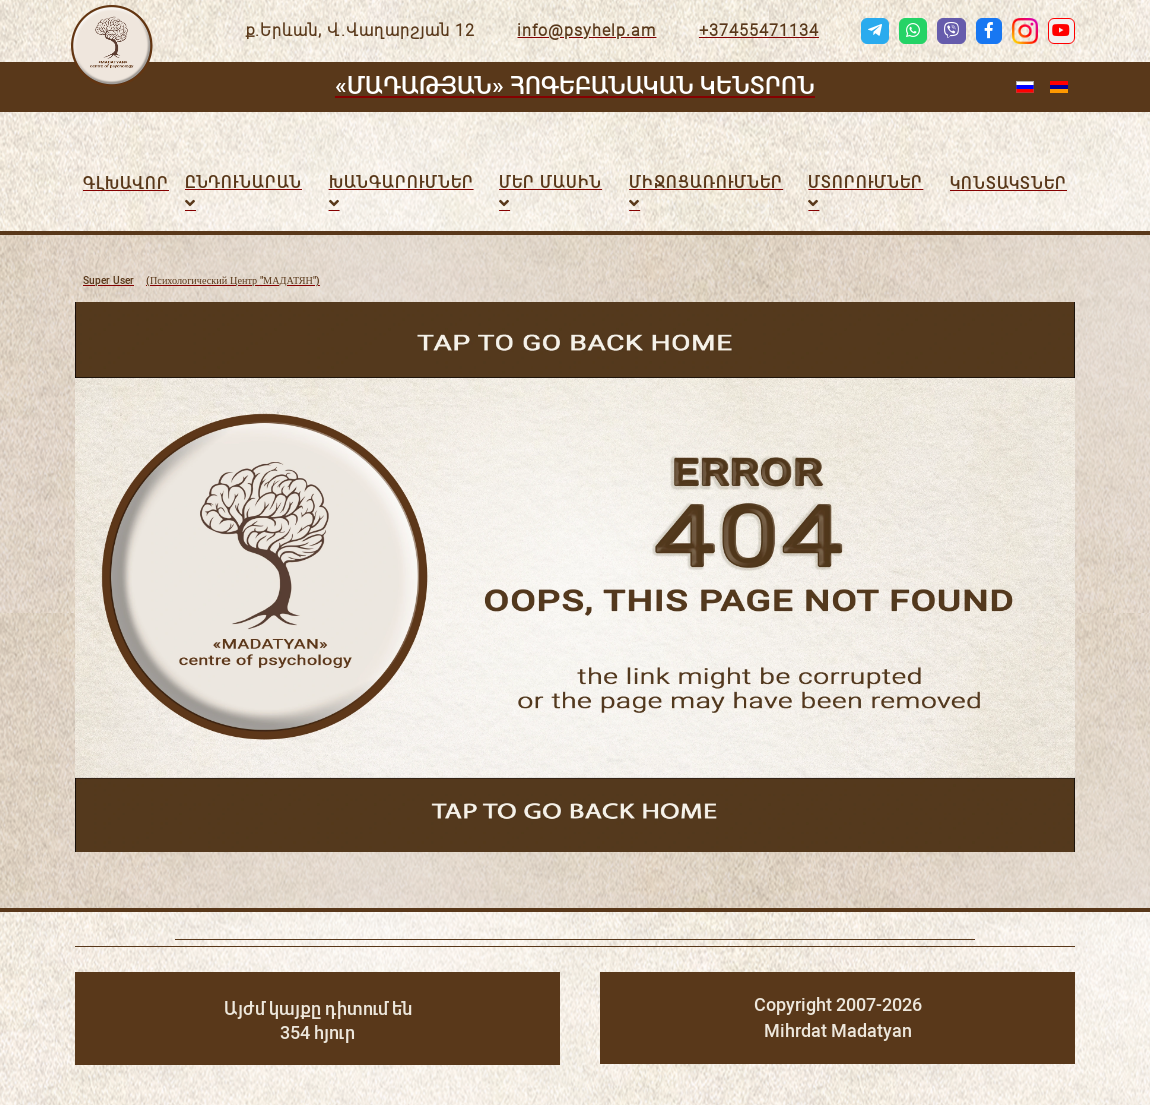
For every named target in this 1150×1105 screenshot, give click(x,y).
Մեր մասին (550, 182)
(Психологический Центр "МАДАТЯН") (201, 281)
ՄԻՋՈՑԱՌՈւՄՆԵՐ (706, 182)
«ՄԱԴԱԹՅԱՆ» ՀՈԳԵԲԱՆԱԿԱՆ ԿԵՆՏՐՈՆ (575, 86)
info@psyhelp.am (586, 30)
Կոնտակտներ (1008, 183)
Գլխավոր (126, 183)
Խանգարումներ (401, 182)
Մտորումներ (865, 182)
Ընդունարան (243, 182)
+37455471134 (759, 30)
